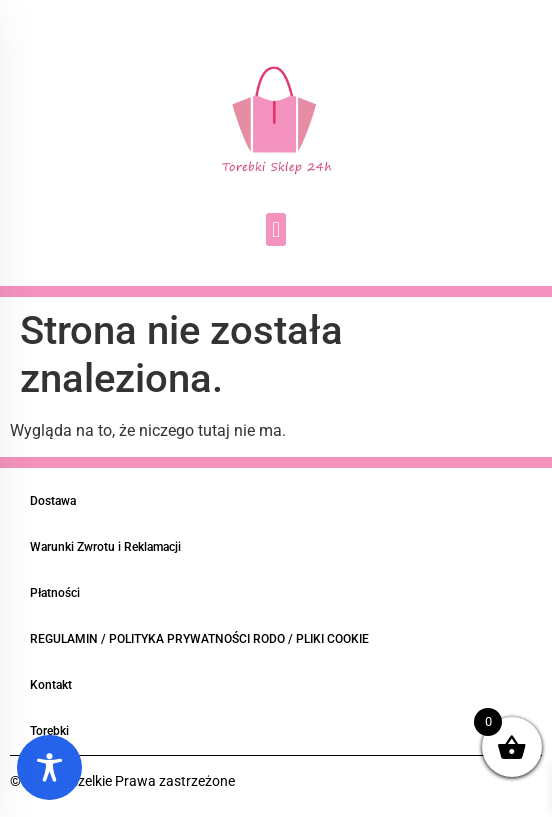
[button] (275, 229)
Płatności (55, 593)
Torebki (49, 731)
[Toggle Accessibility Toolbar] (49, 767)
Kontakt (51, 685)
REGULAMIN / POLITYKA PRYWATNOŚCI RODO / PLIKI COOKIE (199, 639)
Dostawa (53, 501)
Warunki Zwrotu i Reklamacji (105, 547)
